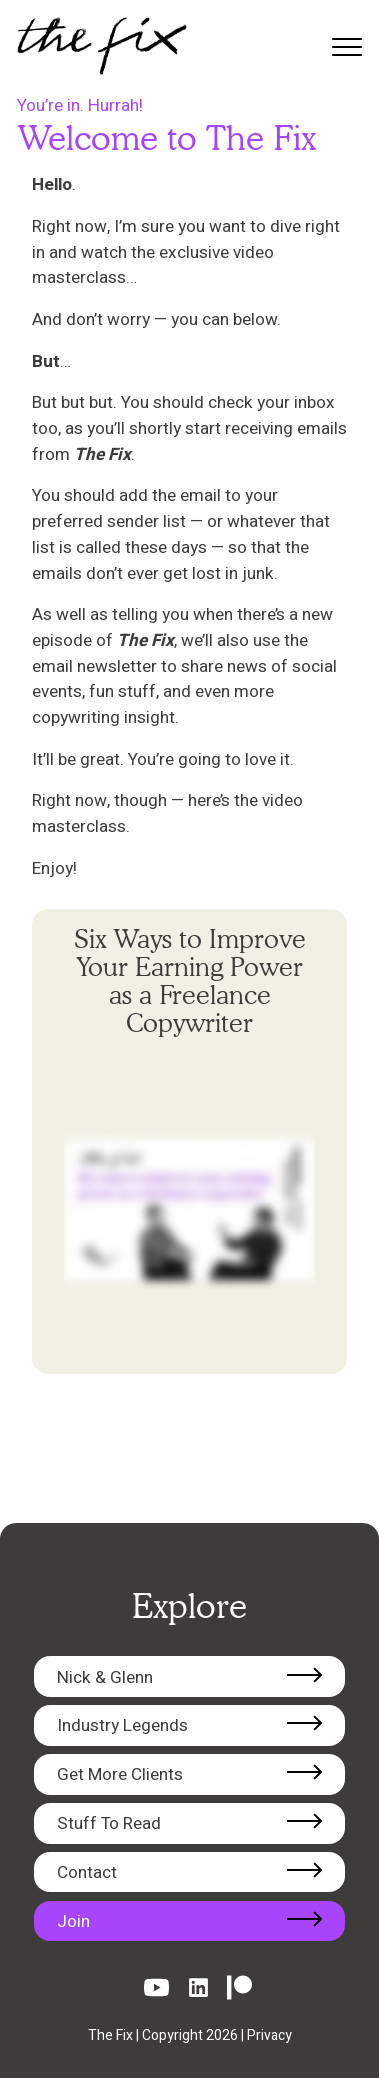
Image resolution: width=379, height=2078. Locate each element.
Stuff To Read (109, 1823)
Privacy (269, 2035)
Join (73, 1921)
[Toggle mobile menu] (342, 47)
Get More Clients (120, 1774)
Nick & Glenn (105, 1677)
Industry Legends (122, 1725)
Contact (87, 1872)
